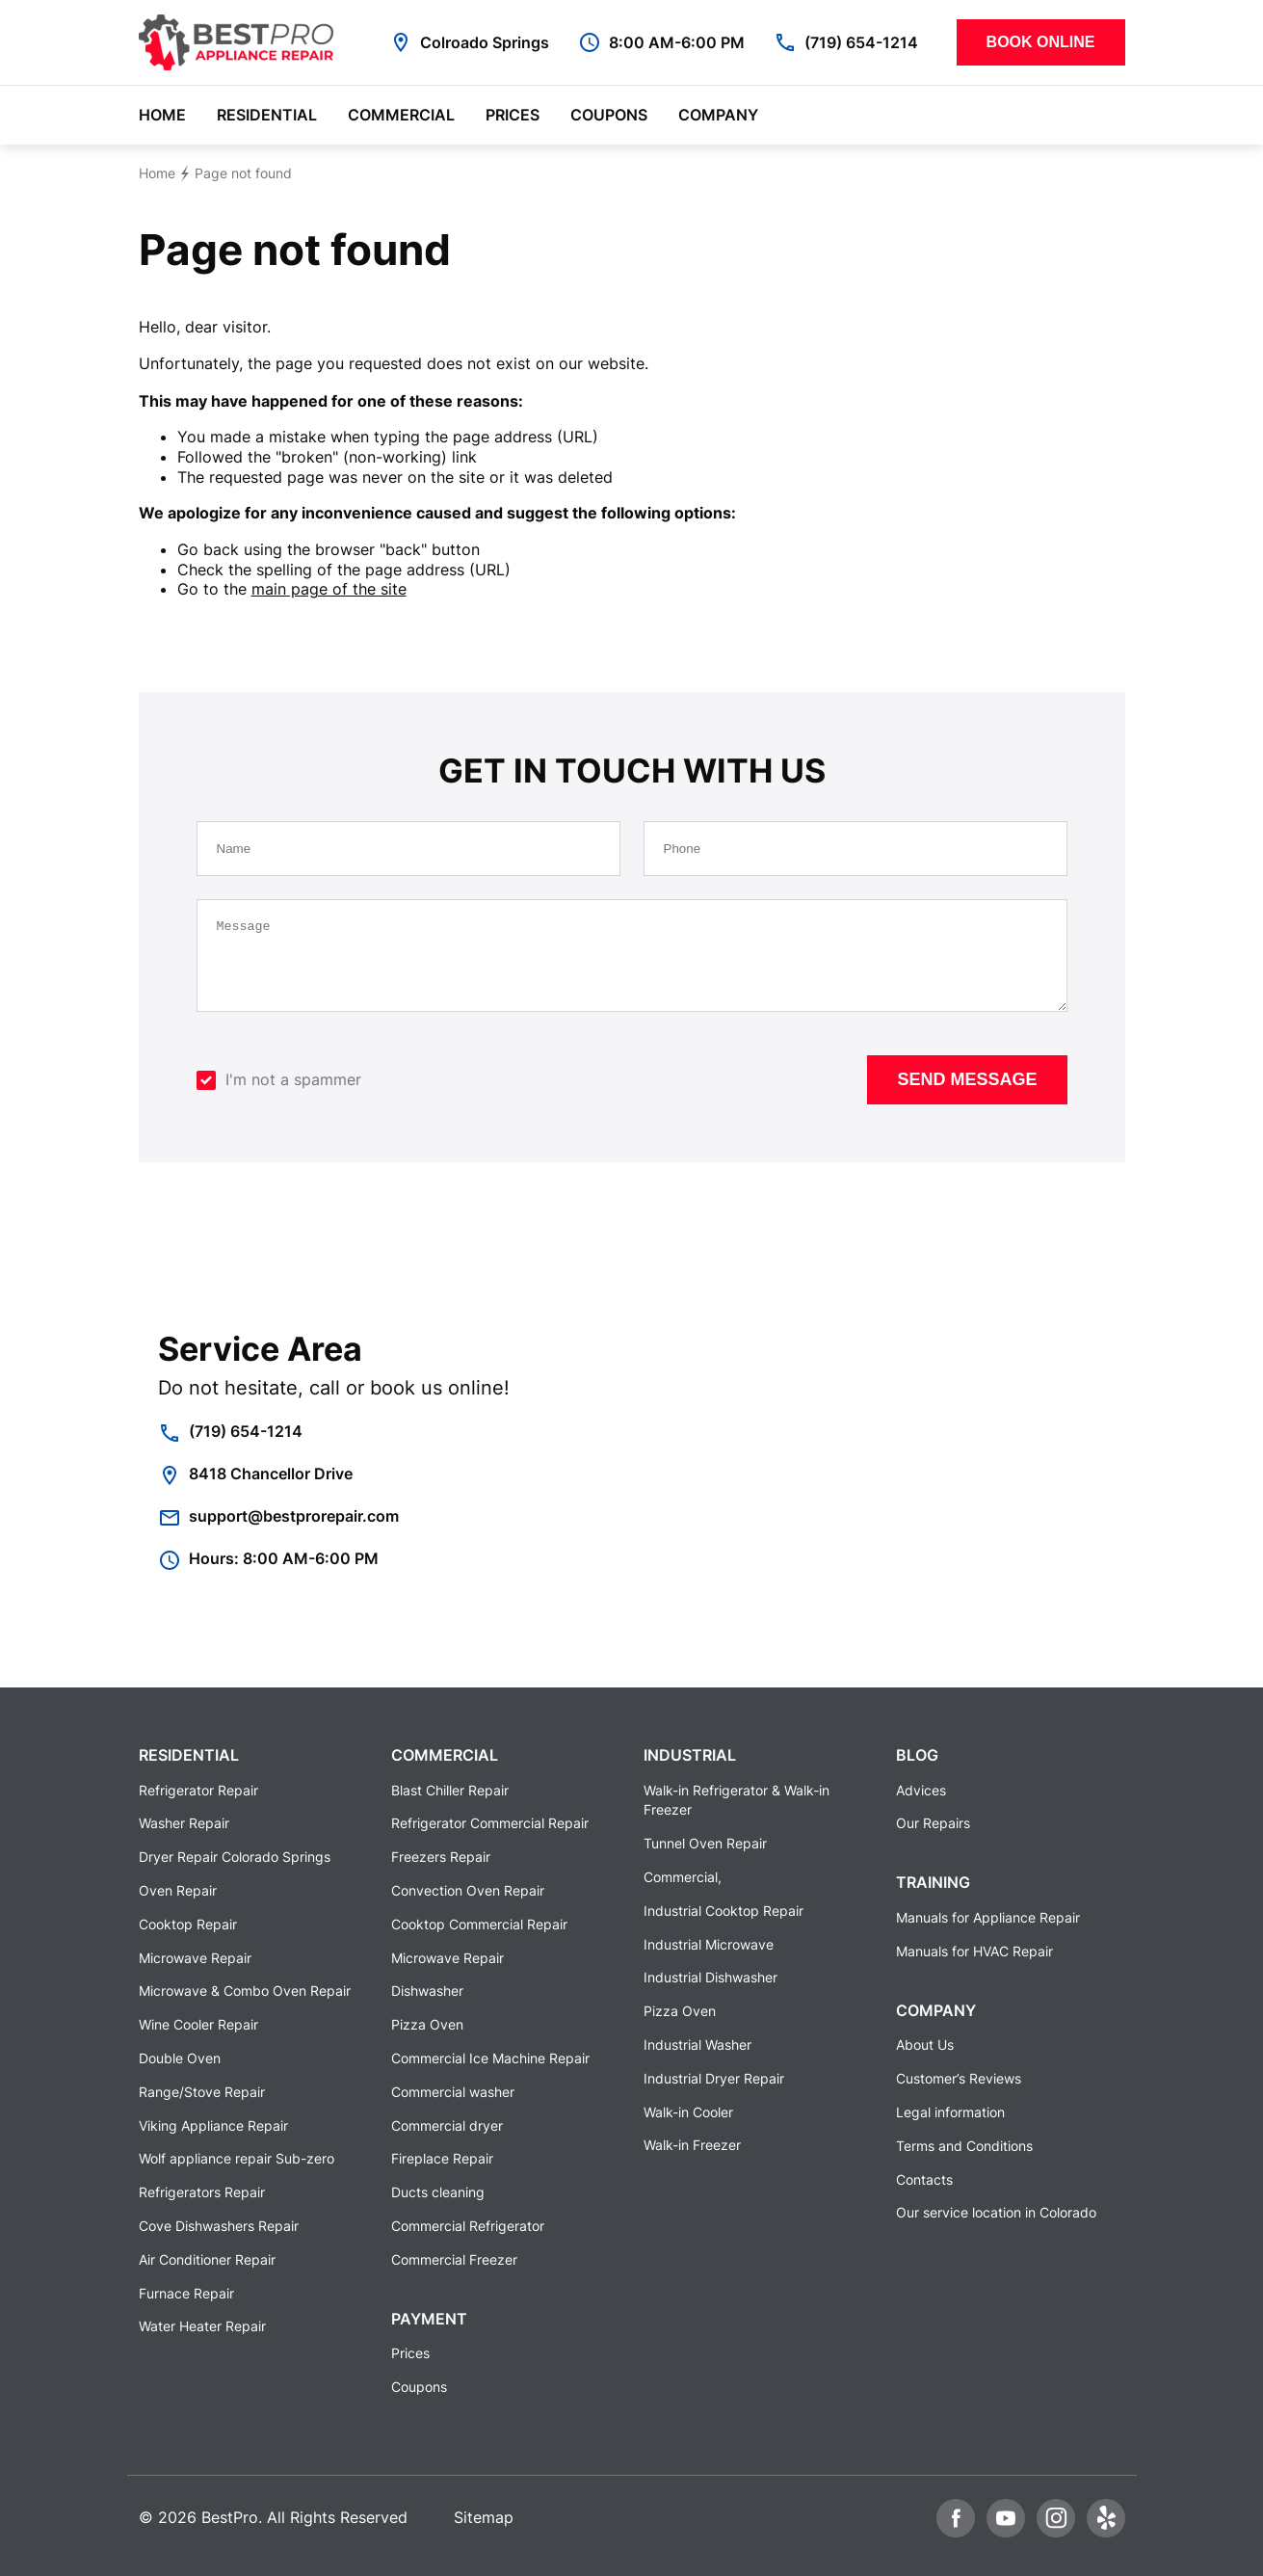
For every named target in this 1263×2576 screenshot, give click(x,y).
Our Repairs (933, 1824)
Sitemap (483, 2517)
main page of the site (329, 588)
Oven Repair (178, 1890)
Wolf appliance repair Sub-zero (236, 2159)
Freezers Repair (440, 1857)
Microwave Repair (195, 1958)
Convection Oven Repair (467, 1890)
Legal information (950, 2112)
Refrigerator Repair (198, 1790)
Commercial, (683, 1877)
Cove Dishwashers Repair (219, 2225)
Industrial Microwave (709, 1944)
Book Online (1041, 42)
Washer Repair (184, 1824)
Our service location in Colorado (996, 2213)
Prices (512, 114)
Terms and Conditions (964, 2146)
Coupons (608, 114)
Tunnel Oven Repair (705, 1844)
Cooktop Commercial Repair (479, 1924)
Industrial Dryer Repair (714, 2078)
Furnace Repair (186, 2293)
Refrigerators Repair (202, 2192)
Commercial (401, 114)
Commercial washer (452, 2092)
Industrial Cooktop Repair (723, 1910)
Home (162, 114)
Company (718, 114)
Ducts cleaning (438, 2192)
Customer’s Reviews (958, 2078)
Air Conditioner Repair (207, 2259)
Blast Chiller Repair (450, 1790)
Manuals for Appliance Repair (988, 1917)
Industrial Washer (697, 2044)
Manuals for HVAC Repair (974, 1951)
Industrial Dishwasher (710, 1978)
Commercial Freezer (454, 2259)
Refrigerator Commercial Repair (490, 1824)
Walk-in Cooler (688, 2112)
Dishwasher (427, 1991)
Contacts (924, 2179)
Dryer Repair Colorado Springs (234, 1857)
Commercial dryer (447, 2125)
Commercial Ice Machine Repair (490, 2058)
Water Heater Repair (202, 2327)
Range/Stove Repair (202, 2092)
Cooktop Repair (188, 1924)
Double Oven (180, 2058)
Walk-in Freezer (692, 2146)
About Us (925, 2045)
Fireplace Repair (442, 2159)
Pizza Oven (427, 2024)
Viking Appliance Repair (213, 2125)
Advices (921, 1790)
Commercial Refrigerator (467, 2225)
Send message (967, 1093)
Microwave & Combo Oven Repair (245, 1991)
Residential (267, 114)
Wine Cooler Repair (198, 2024)
